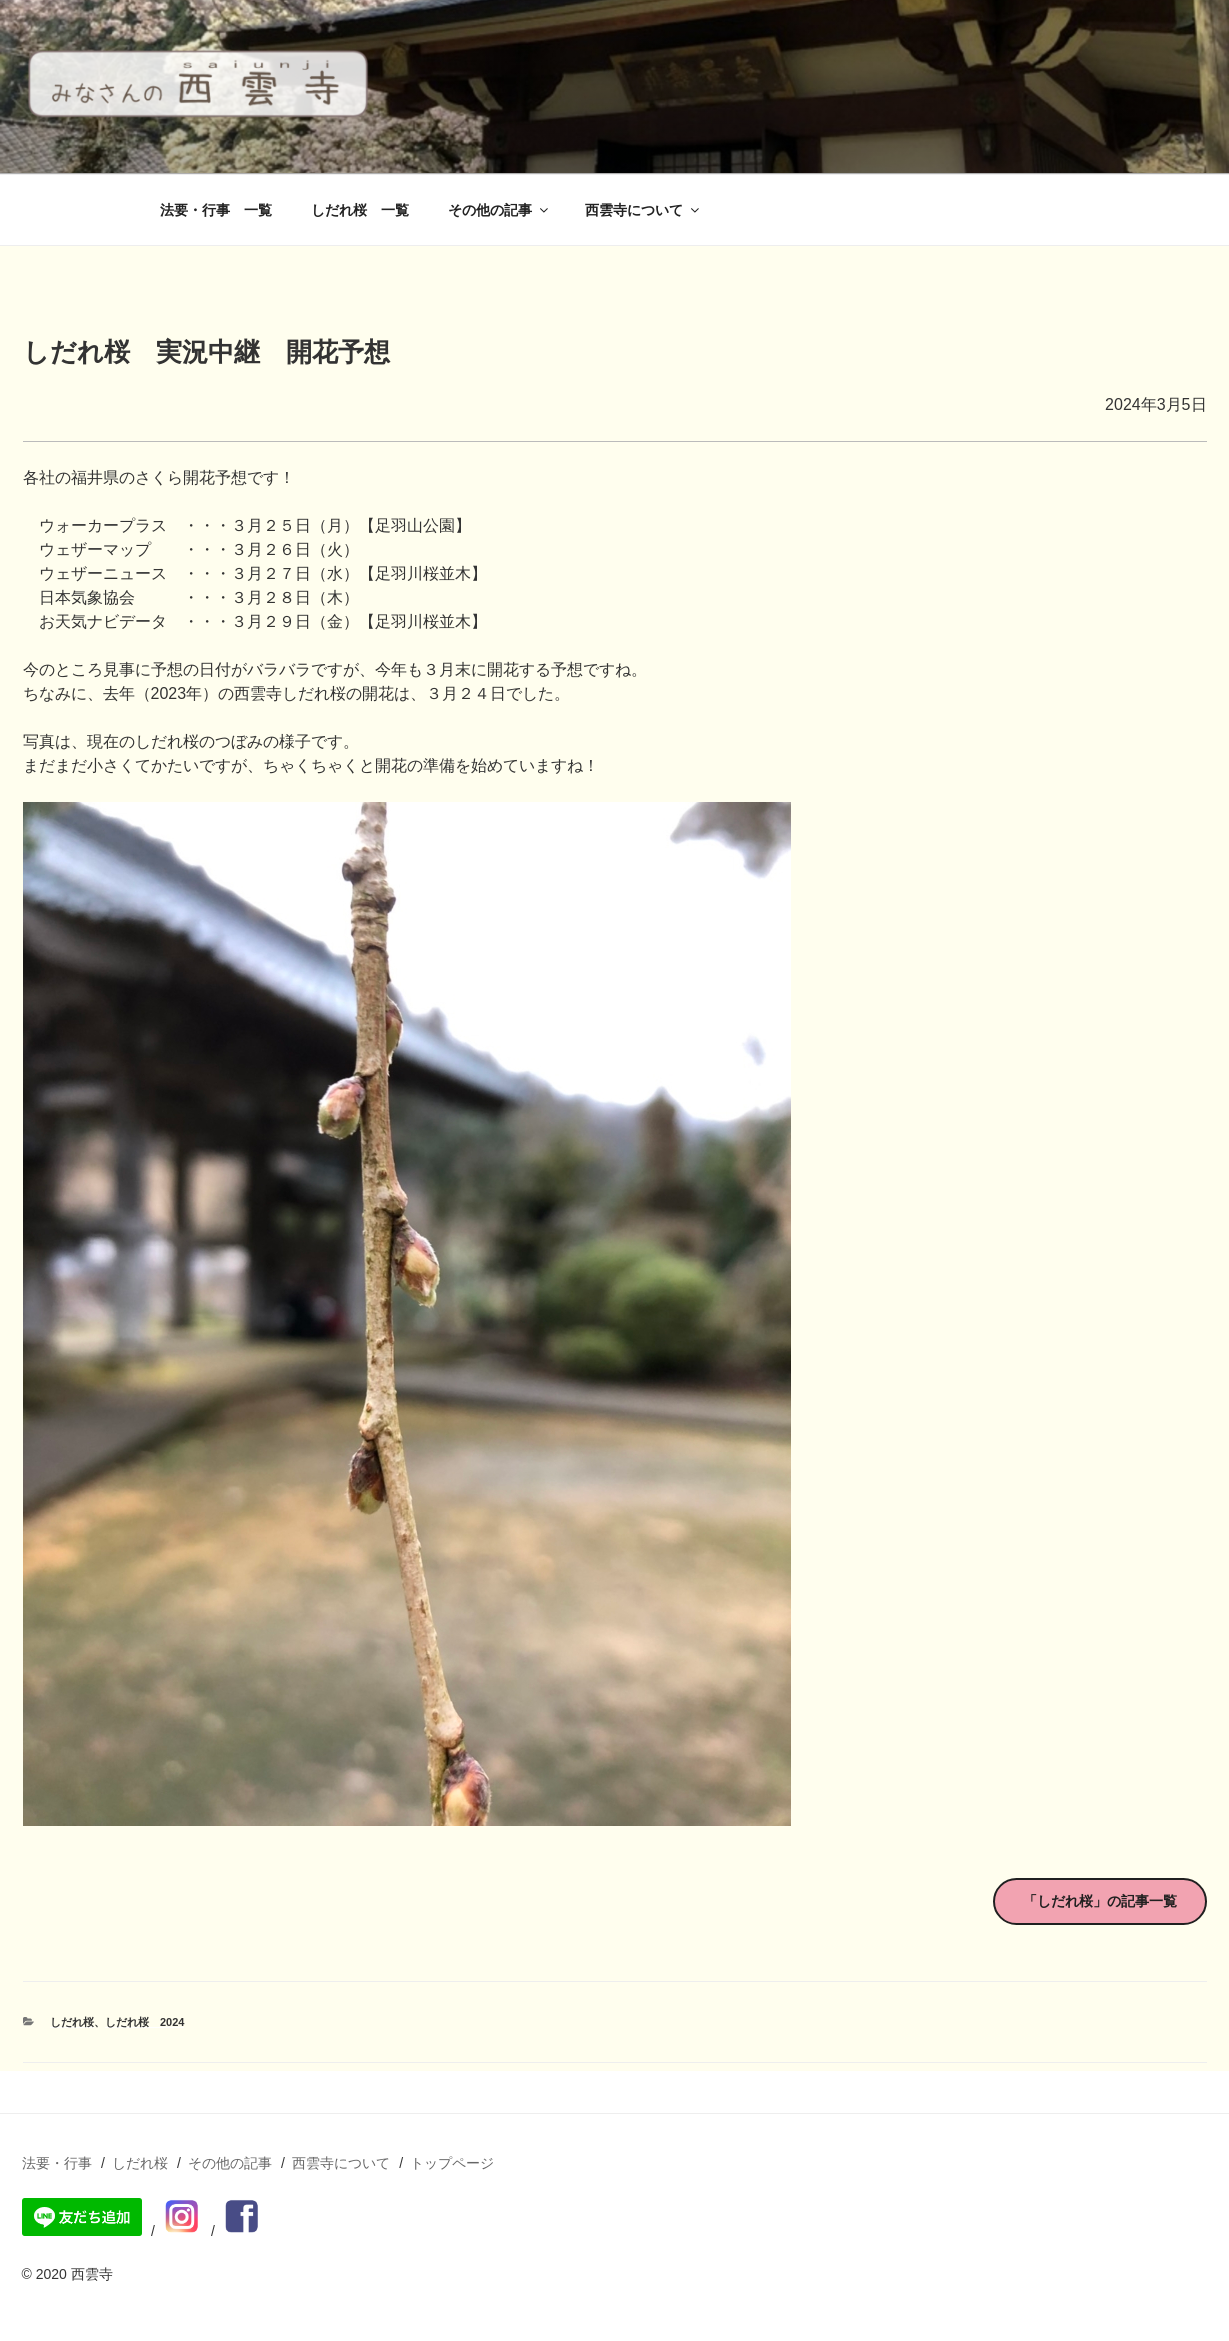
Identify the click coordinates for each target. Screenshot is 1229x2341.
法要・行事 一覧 (216, 210)
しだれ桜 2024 (144, 2022)
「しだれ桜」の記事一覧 (1100, 1901)
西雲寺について (643, 210)
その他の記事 (499, 210)
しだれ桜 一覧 (360, 210)
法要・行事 (57, 2163)
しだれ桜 (72, 2022)
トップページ (452, 2163)
